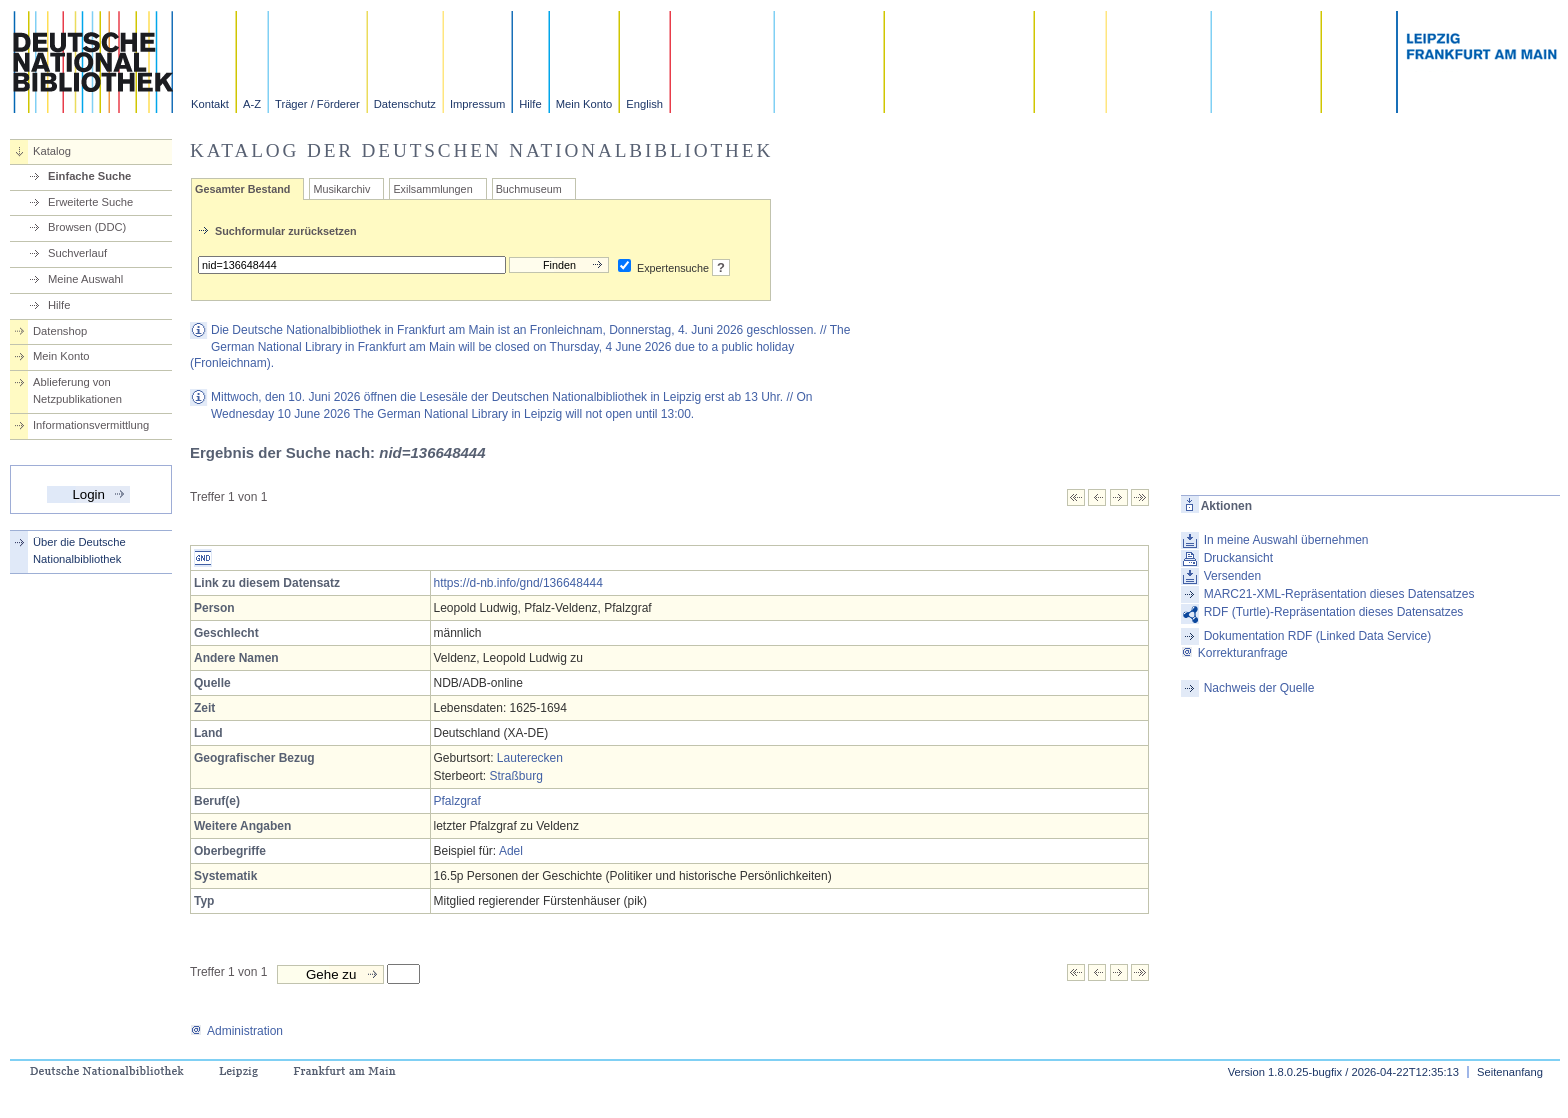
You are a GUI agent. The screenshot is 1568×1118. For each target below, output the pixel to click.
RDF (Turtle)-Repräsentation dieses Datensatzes (1334, 612)
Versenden (1232, 576)
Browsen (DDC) (87, 227)
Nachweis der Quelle (1259, 688)
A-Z (252, 104)
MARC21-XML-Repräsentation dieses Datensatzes (1339, 594)
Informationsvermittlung (91, 425)
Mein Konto (584, 104)
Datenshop (60, 331)
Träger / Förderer (317, 104)
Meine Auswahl (85, 279)
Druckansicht (1238, 558)
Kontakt (210, 104)
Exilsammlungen (432, 189)
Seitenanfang (1510, 1072)
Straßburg (516, 776)
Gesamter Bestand (242, 189)
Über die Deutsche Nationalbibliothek (79, 550)
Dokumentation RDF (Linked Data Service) (1317, 636)
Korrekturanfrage (1234, 653)
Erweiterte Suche (90, 202)
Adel (511, 851)
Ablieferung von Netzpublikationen (77, 390)
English (644, 104)
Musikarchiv (341, 189)
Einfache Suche (89, 176)
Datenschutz (405, 104)
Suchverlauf (77, 253)
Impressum (477, 104)
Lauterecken (530, 758)
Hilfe (530, 104)
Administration (236, 1031)
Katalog (52, 151)
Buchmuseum (529, 189)
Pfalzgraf (457, 801)
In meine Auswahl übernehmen (1286, 540)
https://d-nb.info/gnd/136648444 (518, 583)
